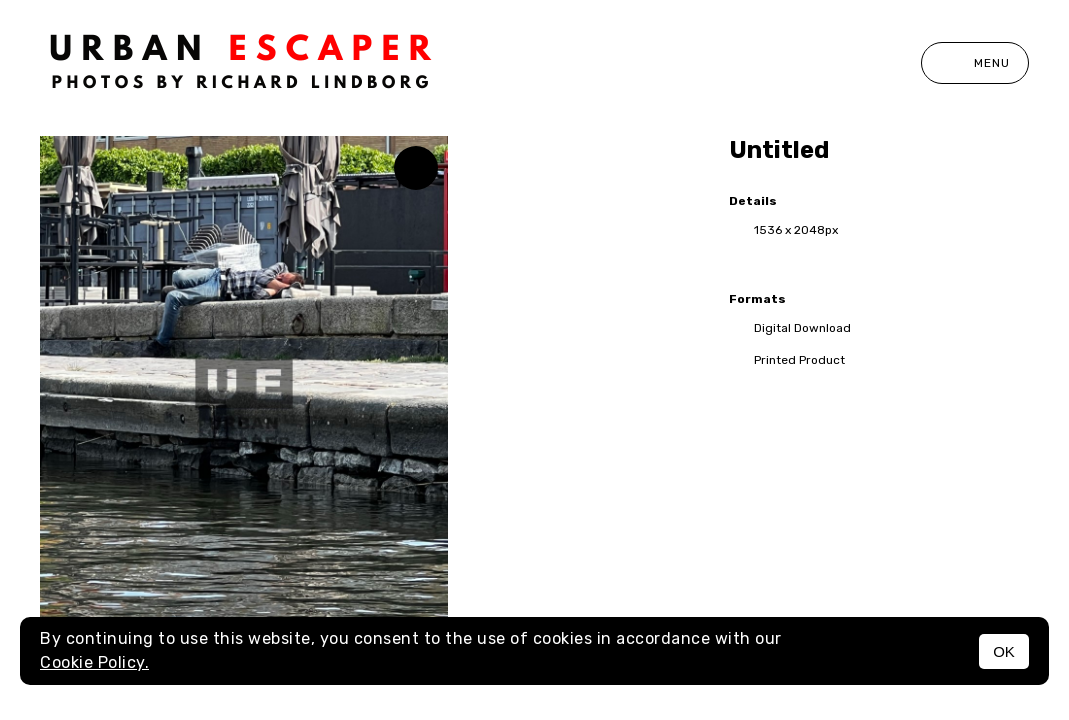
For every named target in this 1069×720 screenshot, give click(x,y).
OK (1004, 651)
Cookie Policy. (94, 662)
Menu (975, 63)
